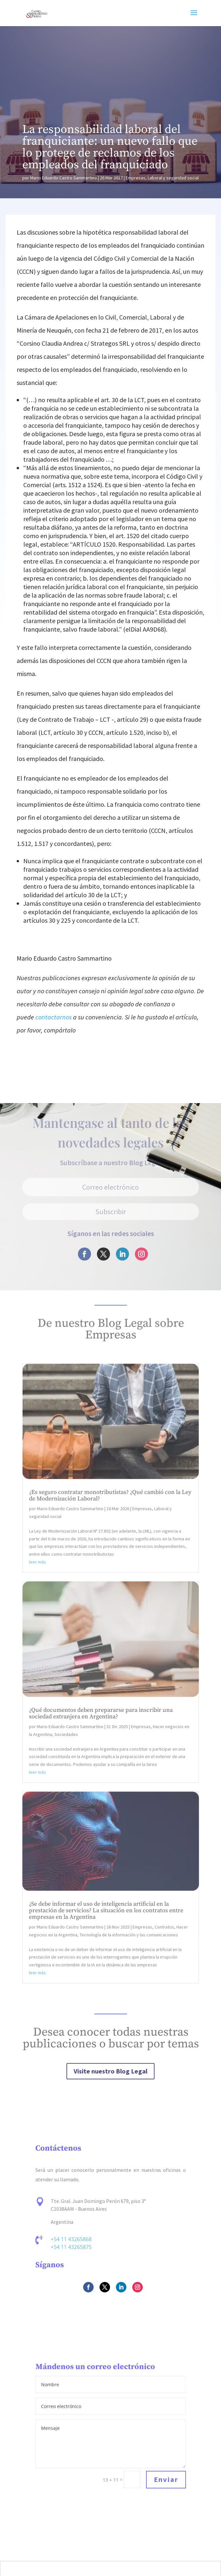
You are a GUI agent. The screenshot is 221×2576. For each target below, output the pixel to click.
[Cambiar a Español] (110, 2568)
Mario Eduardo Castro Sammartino (63, 178)
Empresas (135, 178)
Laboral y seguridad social (173, 178)
